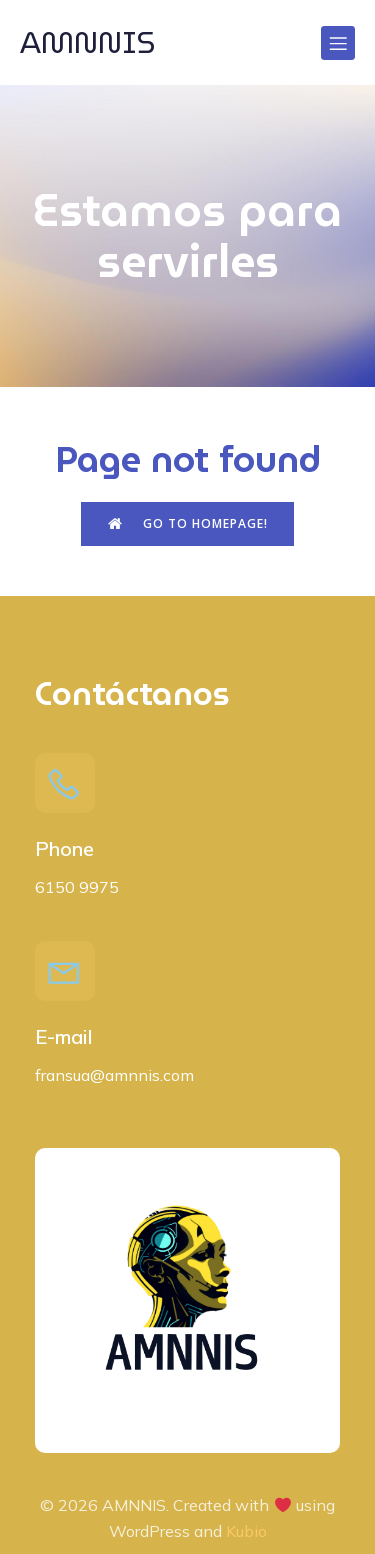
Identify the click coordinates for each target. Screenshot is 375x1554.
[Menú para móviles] (338, 43)
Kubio (246, 1531)
